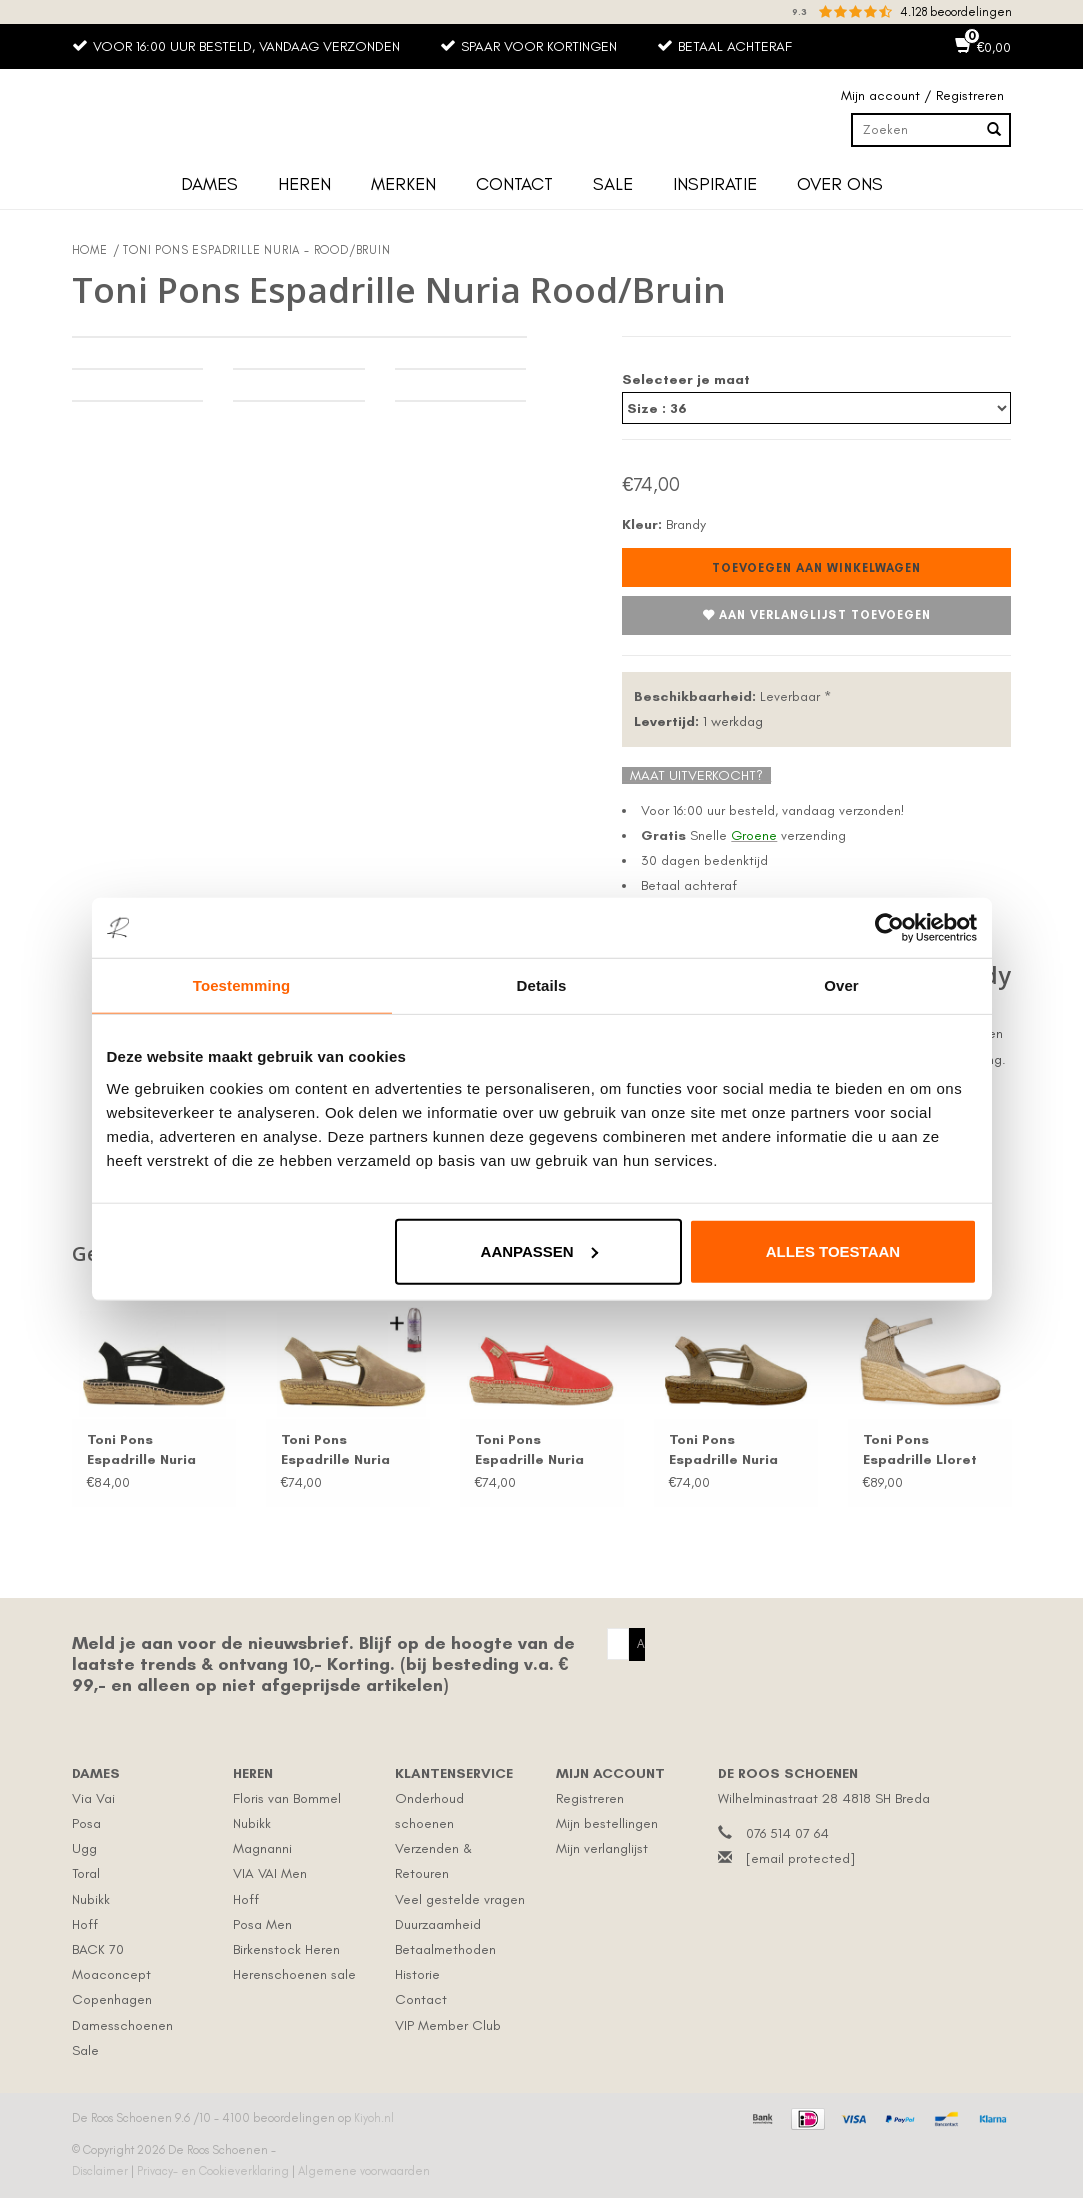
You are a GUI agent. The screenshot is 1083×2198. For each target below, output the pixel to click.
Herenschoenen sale (294, 1974)
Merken (403, 184)
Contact (514, 184)
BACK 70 (98, 1949)
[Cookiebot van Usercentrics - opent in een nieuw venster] (889, 928)
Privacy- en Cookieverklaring (214, 2171)
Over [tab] (841, 985)
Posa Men (262, 1924)
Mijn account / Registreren (922, 95)
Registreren (590, 1798)
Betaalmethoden (445, 1949)
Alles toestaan (833, 1250)
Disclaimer (101, 2171)
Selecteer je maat (686, 379)
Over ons (840, 184)
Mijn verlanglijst (602, 1848)
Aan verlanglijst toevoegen (816, 616)
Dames (209, 184)
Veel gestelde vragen (460, 1899)
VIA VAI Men (270, 1873)
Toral (86, 1873)
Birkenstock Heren (286, 1949)
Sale (613, 184)
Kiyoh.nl (374, 2118)
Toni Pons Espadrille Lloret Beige (920, 1450)
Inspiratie (715, 184)
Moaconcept (111, 1974)
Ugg (84, 1848)
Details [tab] (542, 985)
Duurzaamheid (438, 1924)
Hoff (85, 1924)
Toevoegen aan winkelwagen (816, 568)
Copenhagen (112, 1999)
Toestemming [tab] (242, 985)
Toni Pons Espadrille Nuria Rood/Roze (529, 1450)
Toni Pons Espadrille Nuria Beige (723, 1450)
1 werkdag (698, 721)
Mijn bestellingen (607, 1823)
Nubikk (91, 1899)
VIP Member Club (448, 2025)
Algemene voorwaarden (364, 2171)
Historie (417, 1974)
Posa (86, 1823)
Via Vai (93, 1798)
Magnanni (262, 1848)
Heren (304, 184)
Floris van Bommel (287, 1798)
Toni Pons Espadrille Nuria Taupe (335, 1450)
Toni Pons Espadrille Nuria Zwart (141, 1450)
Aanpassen (539, 1250)
